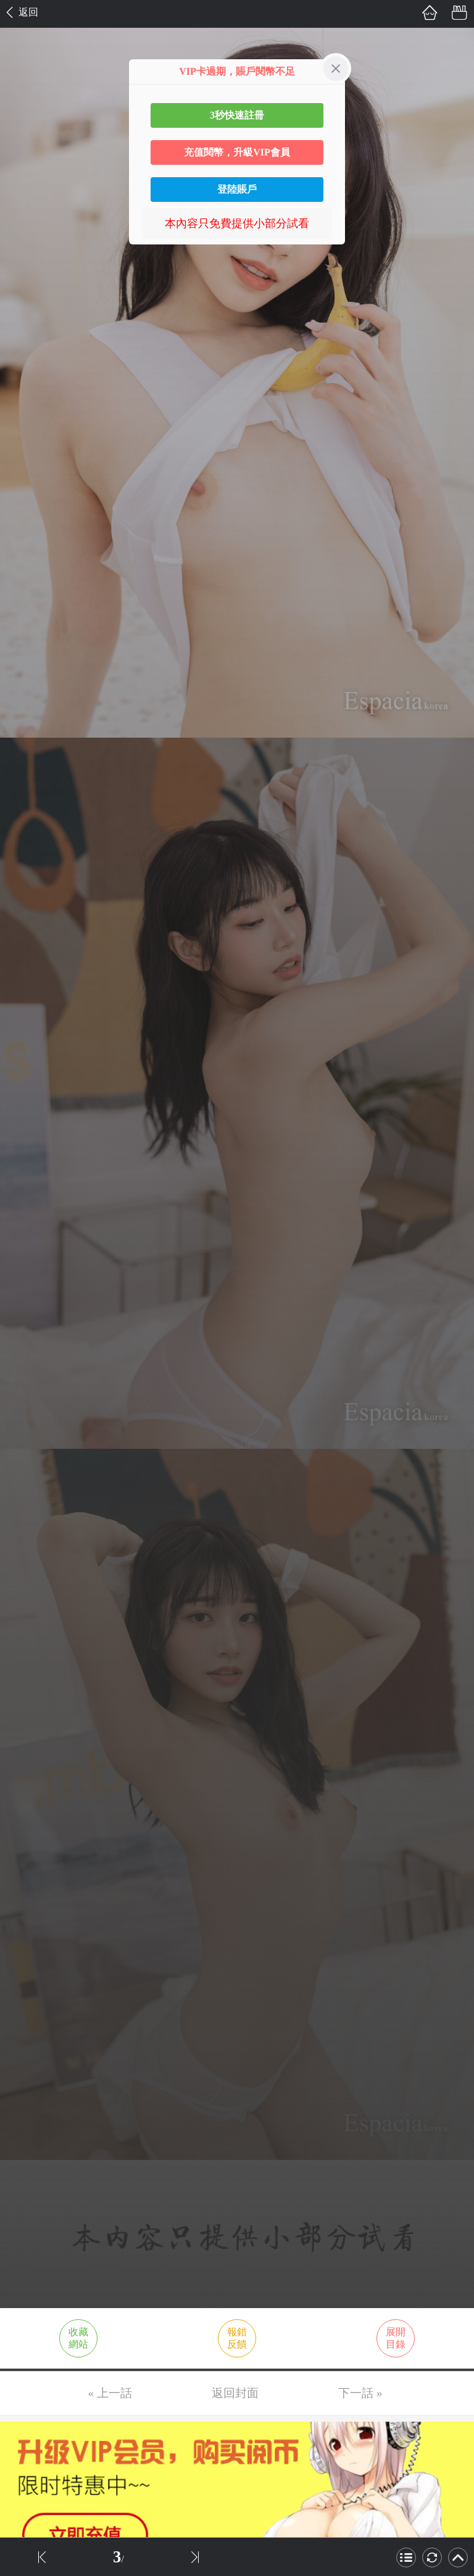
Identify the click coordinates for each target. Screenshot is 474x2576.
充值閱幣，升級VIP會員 (237, 152)
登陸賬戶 (237, 189)
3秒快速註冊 (237, 115)
